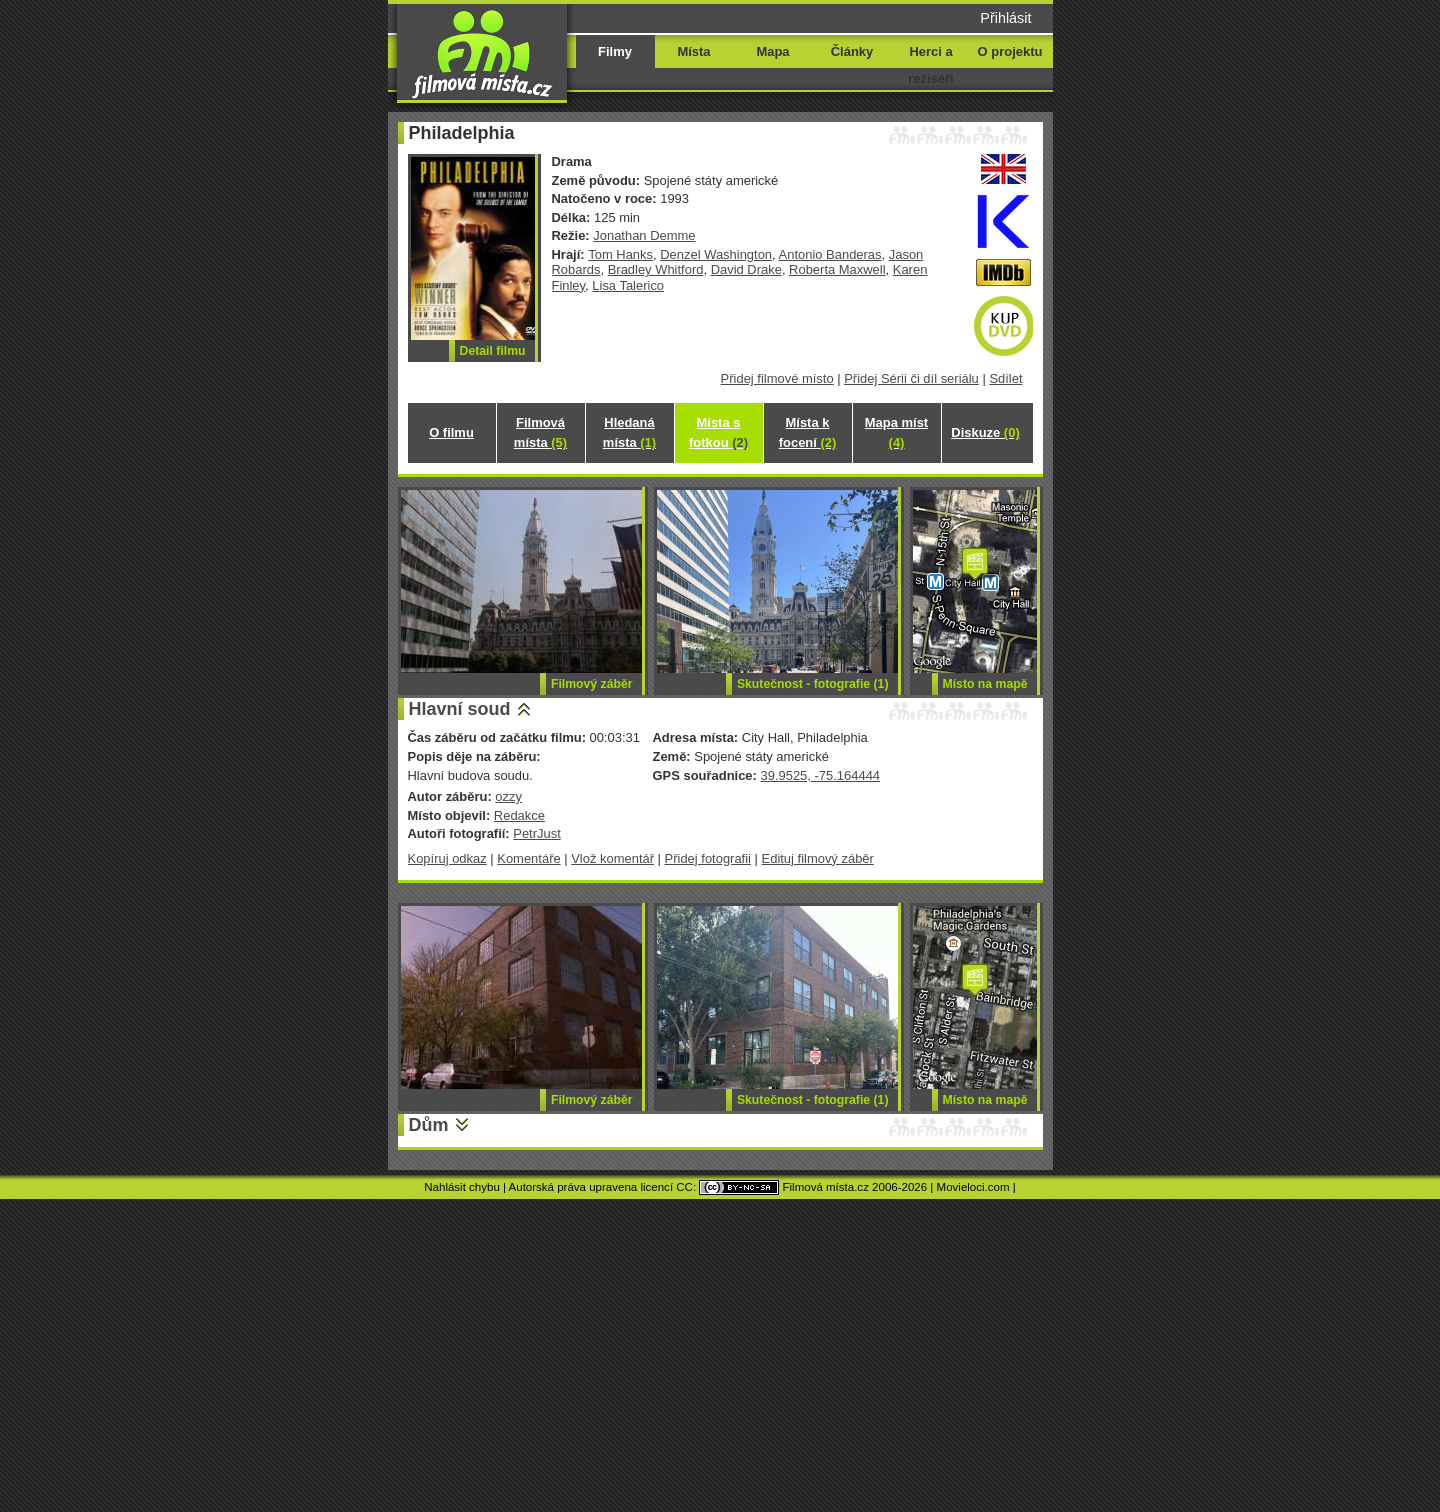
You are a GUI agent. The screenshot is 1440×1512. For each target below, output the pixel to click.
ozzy (508, 796)
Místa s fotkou (718, 432)
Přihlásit (1005, 18)
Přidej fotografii (708, 858)
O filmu (451, 432)
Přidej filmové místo (777, 378)
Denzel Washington (716, 254)
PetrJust (537, 833)
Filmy (615, 51)
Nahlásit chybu (462, 1187)
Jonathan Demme (644, 235)
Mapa (772, 51)
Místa (693, 51)
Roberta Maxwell (837, 269)
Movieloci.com (973, 1187)
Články (852, 51)
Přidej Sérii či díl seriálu (911, 378)
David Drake (746, 269)
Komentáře (528, 858)
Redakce (519, 815)
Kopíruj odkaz (447, 858)
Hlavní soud (460, 709)
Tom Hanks (620, 254)
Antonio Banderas (830, 254)
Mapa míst (896, 432)
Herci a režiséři (930, 65)
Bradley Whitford (656, 269)
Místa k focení (808, 432)
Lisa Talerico (628, 285)
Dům (429, 1125)
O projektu (1010, 51)
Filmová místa (540, 432)
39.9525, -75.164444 (820, 775)
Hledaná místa (629, 432)
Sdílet (1005, 378)
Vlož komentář (612, 858)
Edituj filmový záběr (818, 858)
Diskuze (985, 432)
